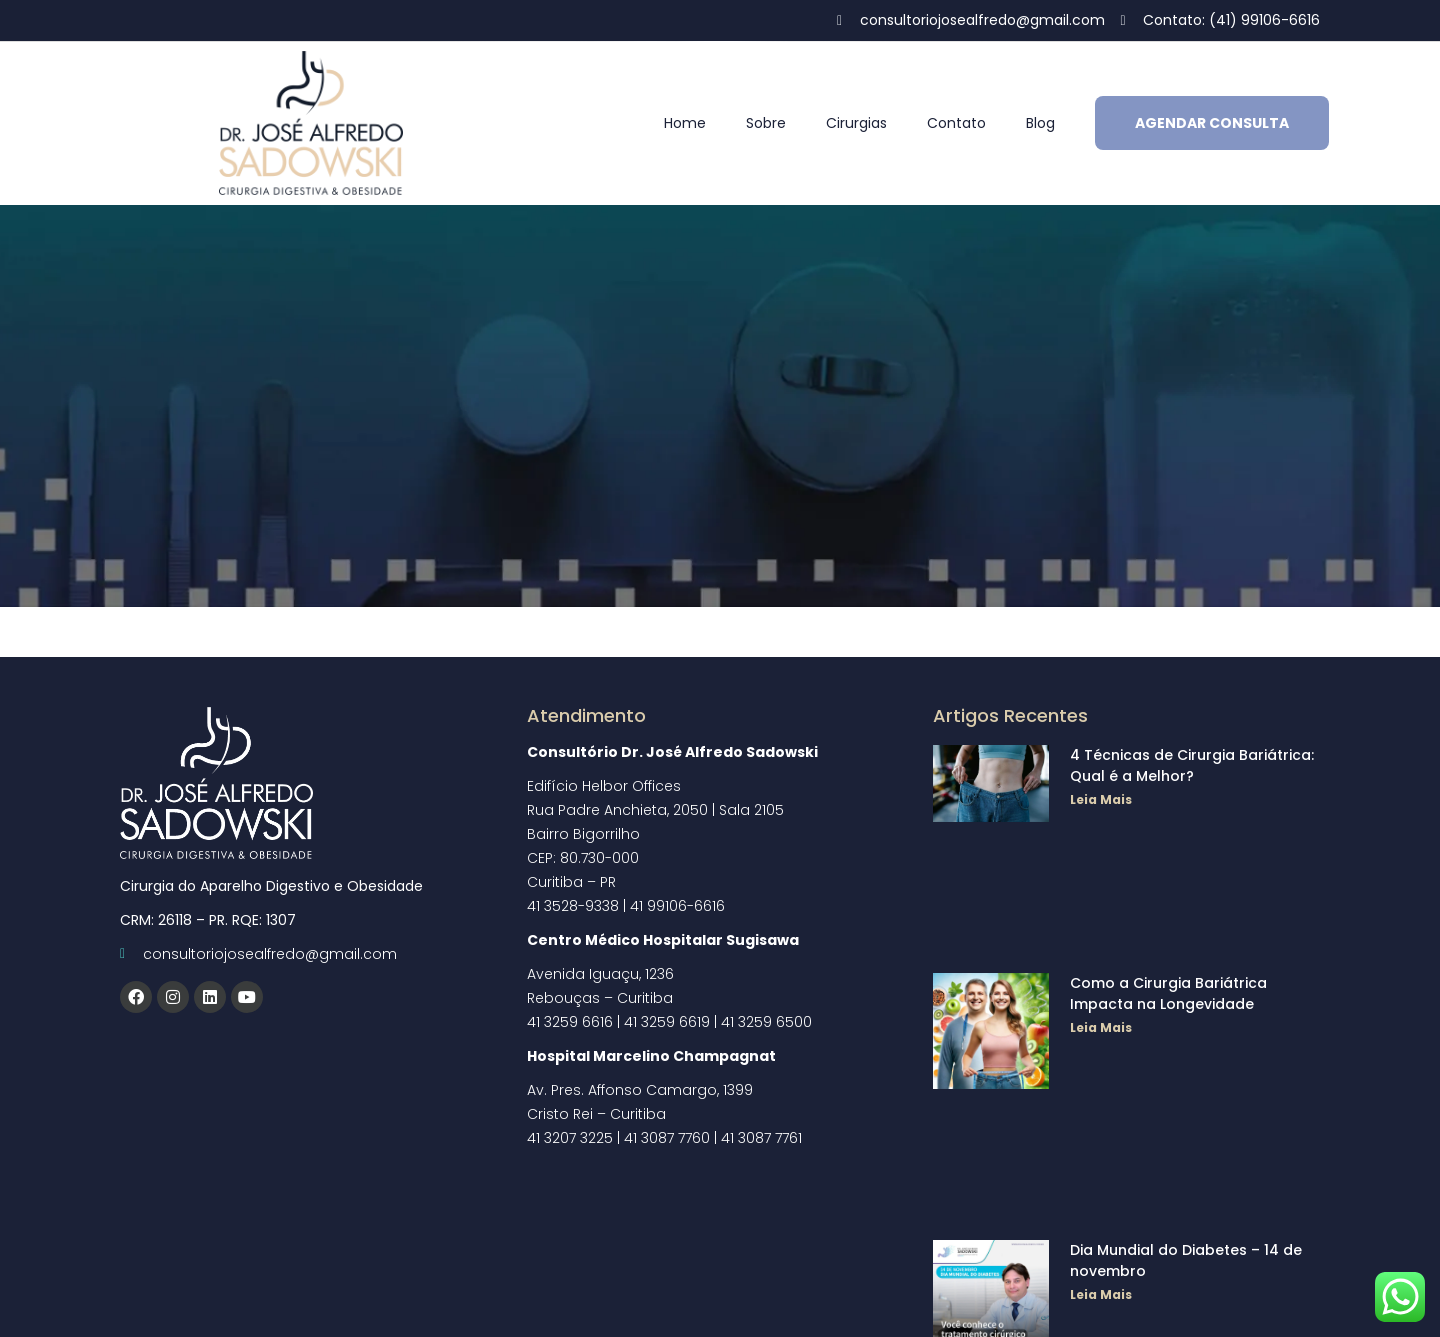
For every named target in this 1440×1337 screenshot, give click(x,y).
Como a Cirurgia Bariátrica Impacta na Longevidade (1168, 993)
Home (685, 123)
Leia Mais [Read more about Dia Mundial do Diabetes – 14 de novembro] (1101, 1294)
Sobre (766, 123)
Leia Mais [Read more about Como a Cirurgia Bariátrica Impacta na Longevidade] (1101, 1027)
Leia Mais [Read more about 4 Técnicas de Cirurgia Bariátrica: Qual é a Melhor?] (1101, 799)
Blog (1040, 123)
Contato (956, 123)
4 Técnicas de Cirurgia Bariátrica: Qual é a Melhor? (1192, 765)
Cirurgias (856, 123)
